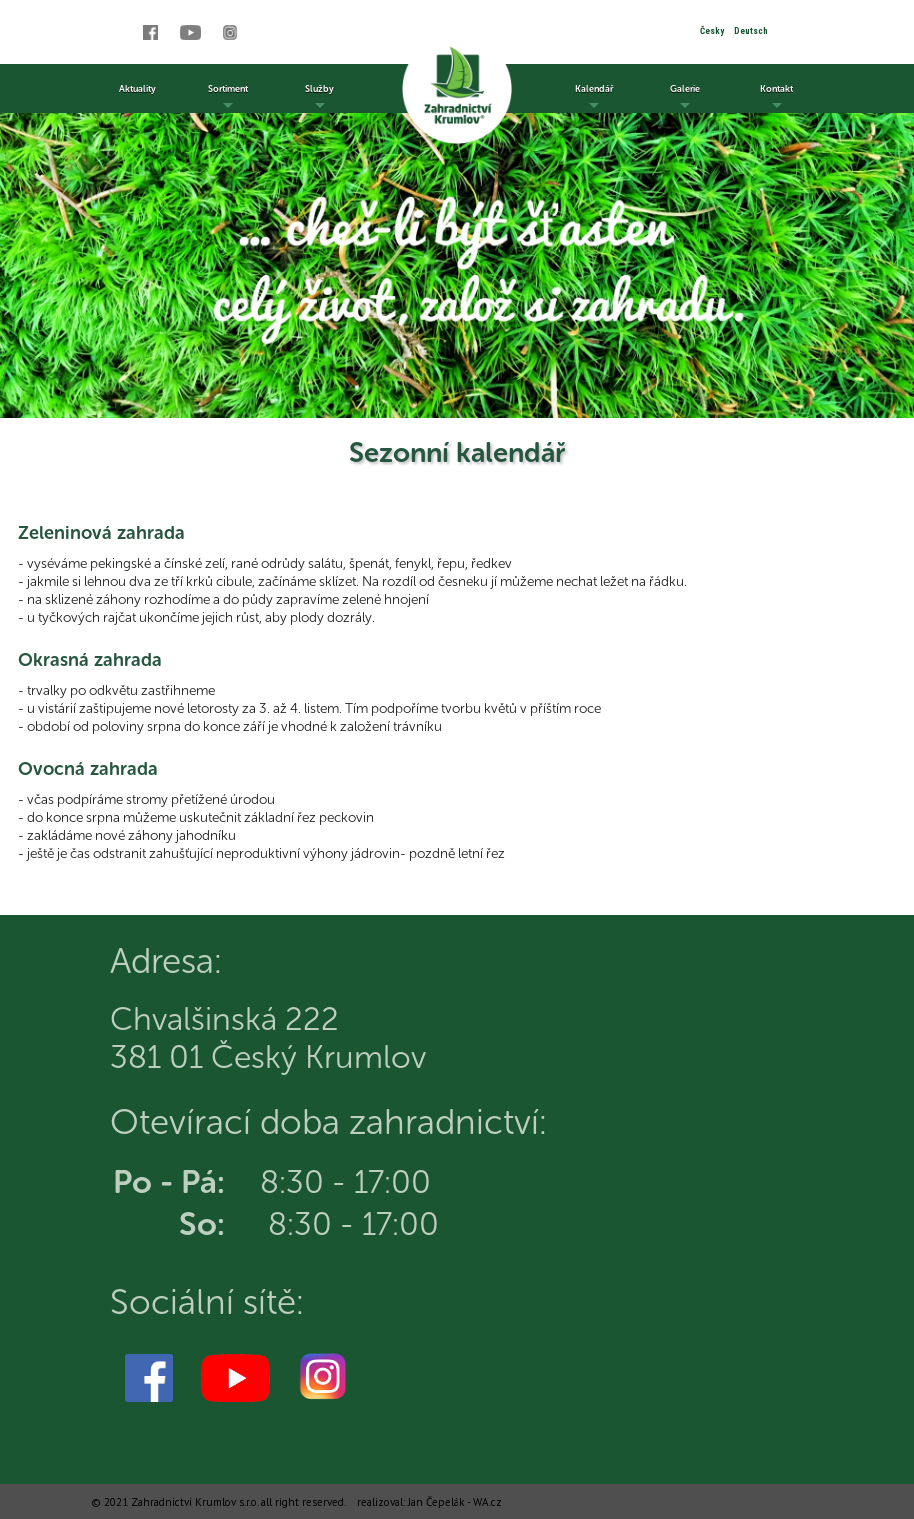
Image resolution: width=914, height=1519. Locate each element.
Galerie (685, 98)
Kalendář (594, 98)
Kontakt (776, 98)
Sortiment (228, 98)
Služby (319, 98)
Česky (712, 31)
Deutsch (751, 31)
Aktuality (137, 88)
